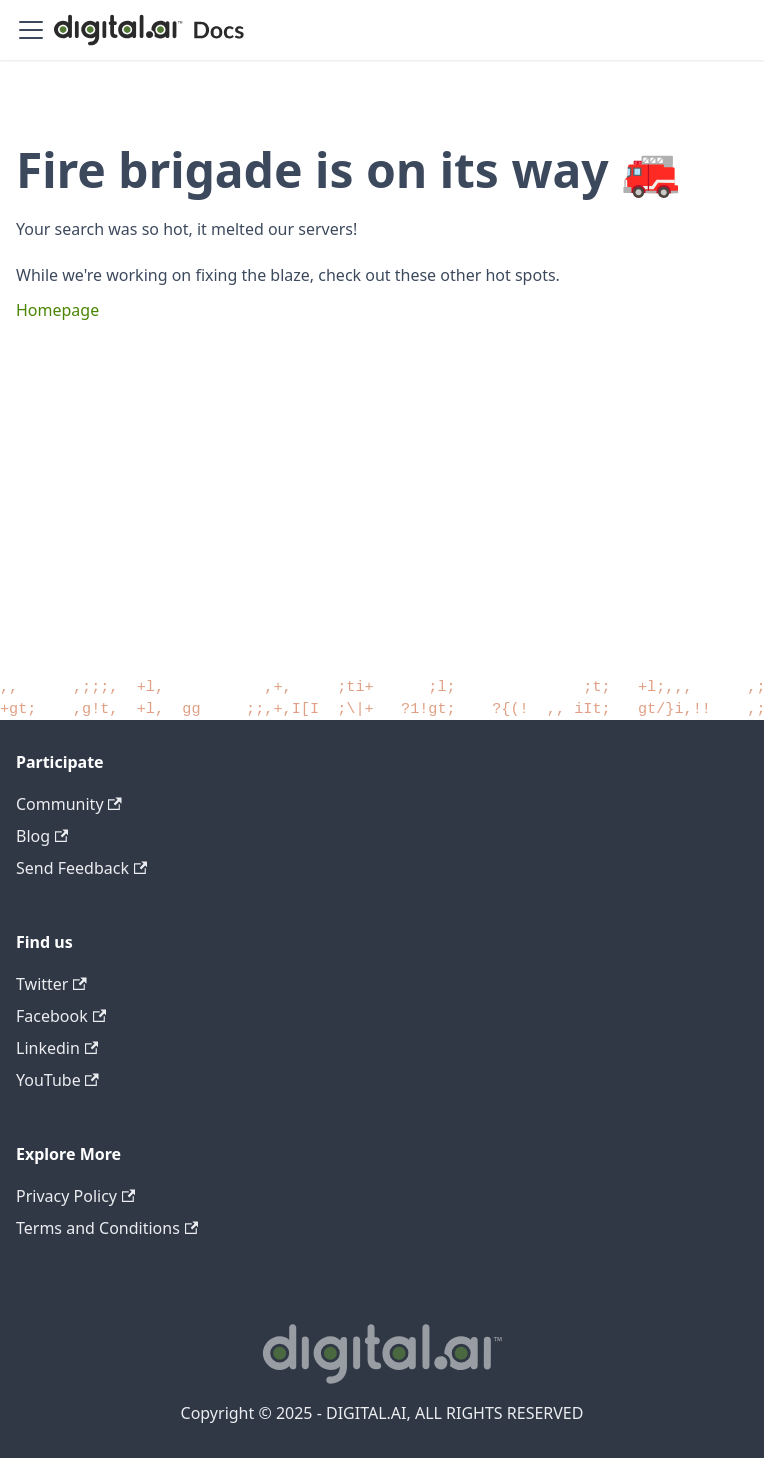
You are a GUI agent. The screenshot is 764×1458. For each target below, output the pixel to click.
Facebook (61, 1016)
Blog (42, 836)
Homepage (57, 310)
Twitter (51, 984)
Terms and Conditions (107, 1228)
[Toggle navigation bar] (31, 30)
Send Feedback (81, 868)
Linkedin (57, 1048)
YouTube (57, 1080)
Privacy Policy (75, 1196)
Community (69, 804)
